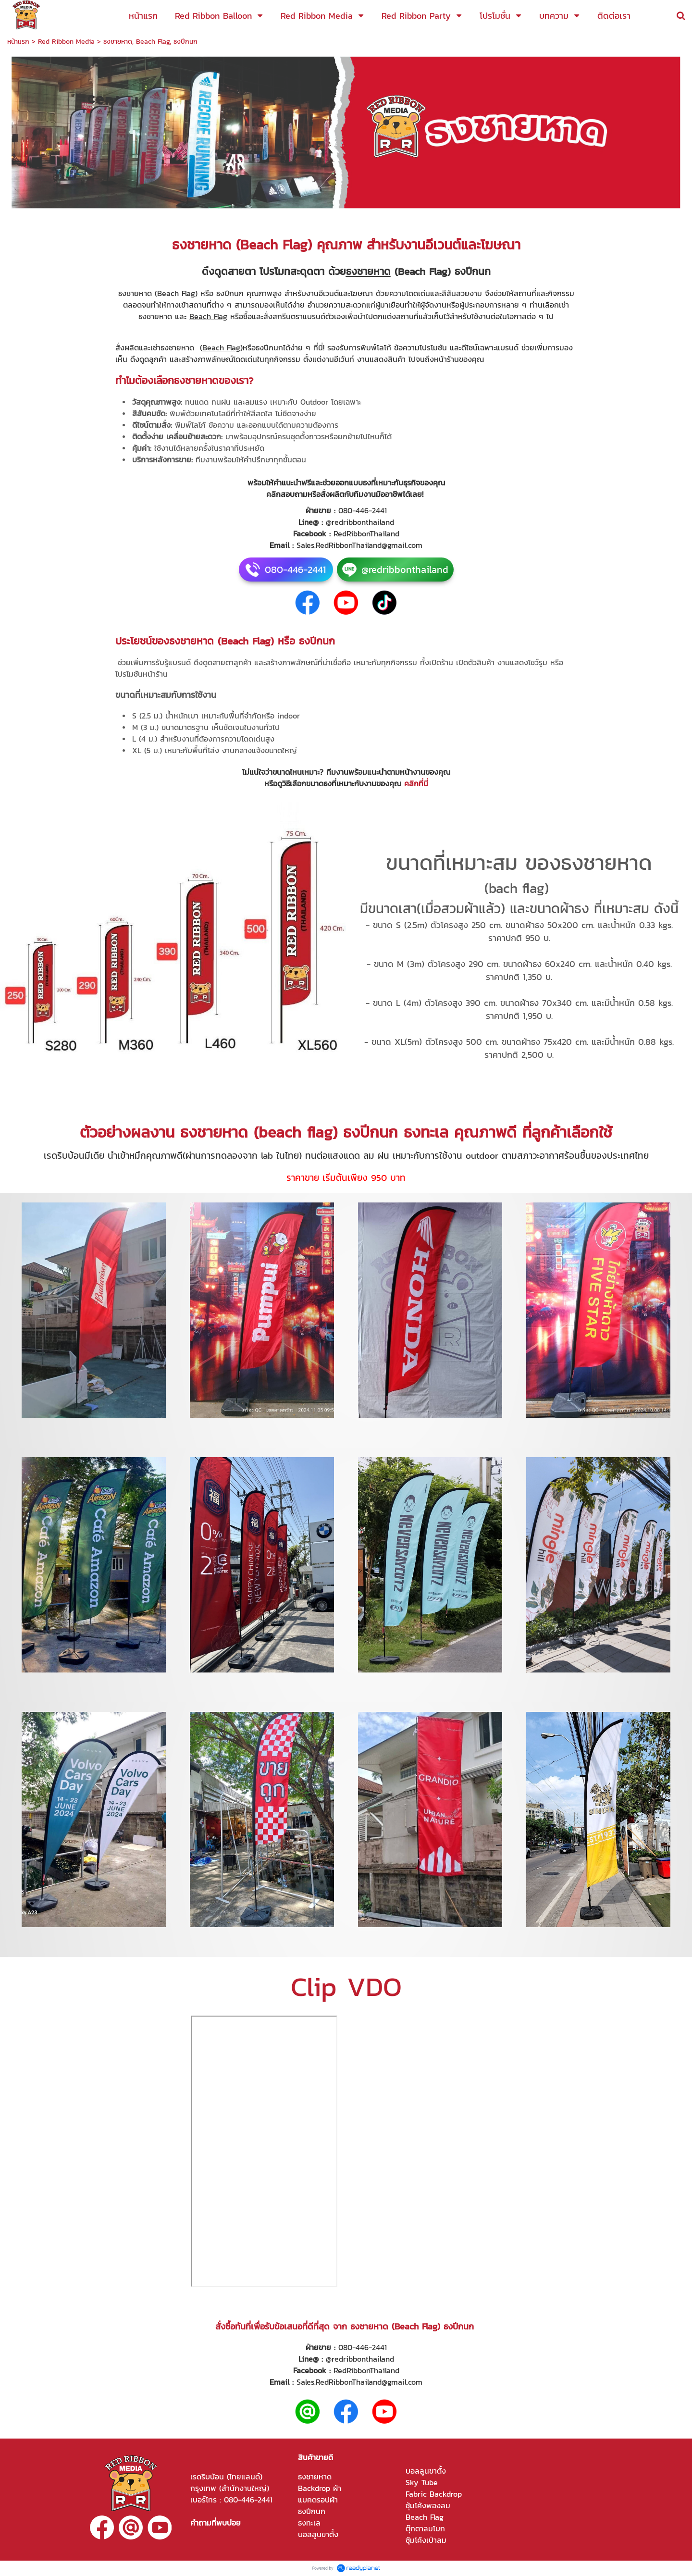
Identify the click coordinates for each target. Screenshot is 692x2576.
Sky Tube (422, 2482)
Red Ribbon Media (66, 42)
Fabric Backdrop (434, 2494)
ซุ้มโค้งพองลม (428, 2505)
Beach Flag (425, 2517)
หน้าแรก (18, 42)
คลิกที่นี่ (416, 783)
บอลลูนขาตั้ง (318, 2534)
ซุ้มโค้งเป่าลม (426, 2540)
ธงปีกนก (311, 2511)
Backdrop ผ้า (319, 2488)
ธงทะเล (309, 2522)
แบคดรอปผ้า (318, 2499)
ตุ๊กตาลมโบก (425, 2528)
